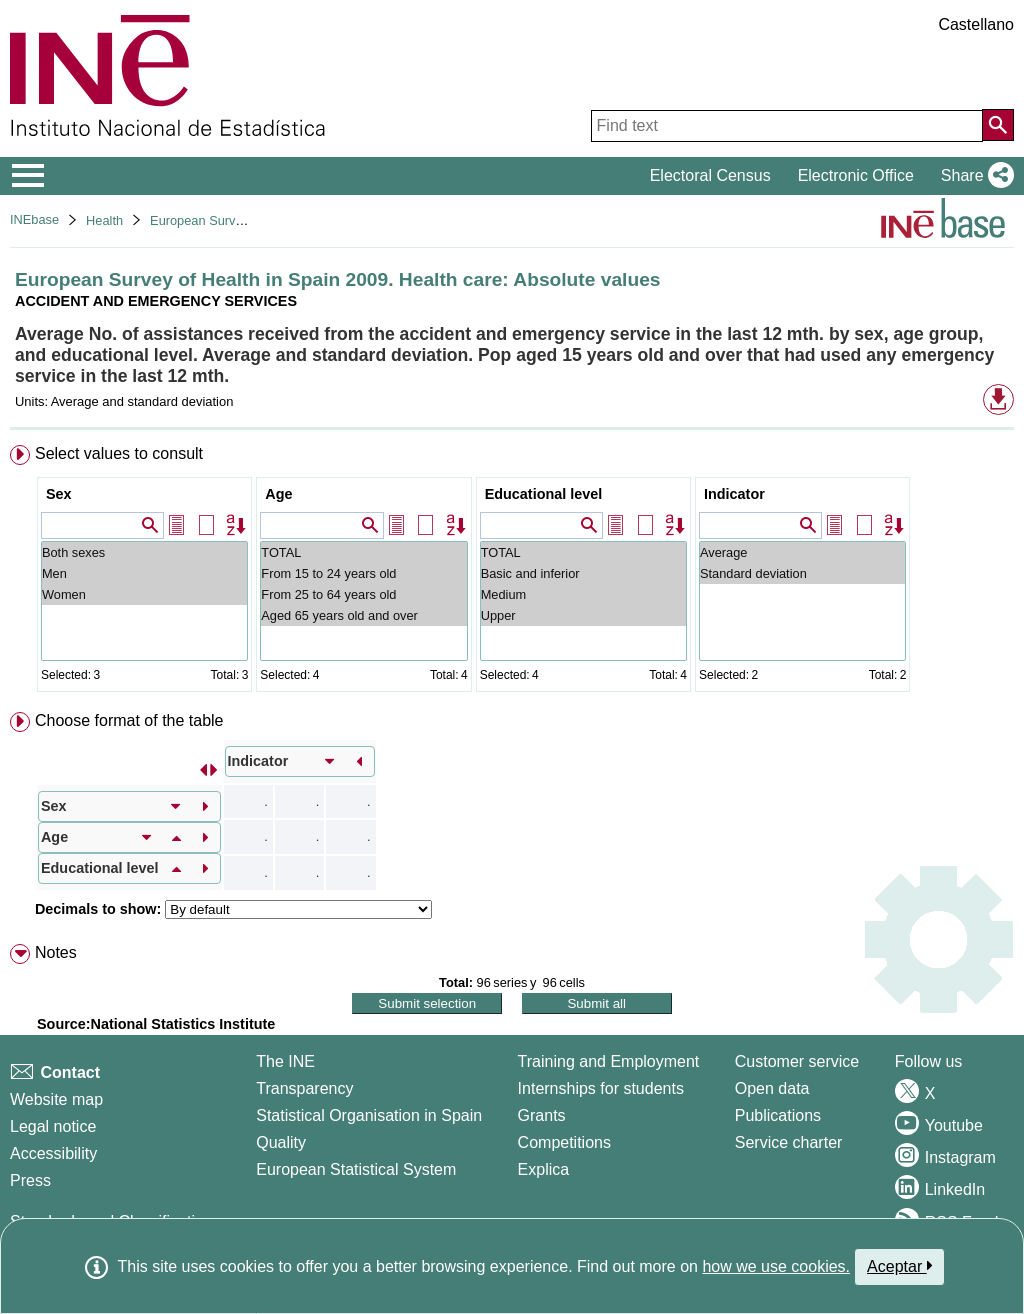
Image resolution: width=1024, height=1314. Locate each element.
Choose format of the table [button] (129, 720)
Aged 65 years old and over (363, 615)
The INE (285, 1061)
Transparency (304, 1088)
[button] (973, 176)
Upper (583, 615)
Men (144, 573)
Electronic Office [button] (856, 175)
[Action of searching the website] (998, 125)
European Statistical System (356, 1169)
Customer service (797, 1061)
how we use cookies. (776, 1266)
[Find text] (787, 126)
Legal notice (53, 1126)
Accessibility (53, 1153)
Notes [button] (56, 952)
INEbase (34, 219)
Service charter (789, 1142)
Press (30, 1180)
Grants (542, 1115)
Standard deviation (802, 573)
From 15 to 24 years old (363, 573)
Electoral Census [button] (710, 175)
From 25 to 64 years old (363, 594)
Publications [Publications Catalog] (778, 1115)
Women (144, 594)
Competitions (564, 1142)
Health (104, 220)
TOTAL (363, 552)
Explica (544, 1169)
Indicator (734, 494)
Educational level (544, 494)
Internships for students (601, 1088)
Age (278, 494)
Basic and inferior (583, 573)
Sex (59, 494)
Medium (583, 594)
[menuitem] (512, 572)
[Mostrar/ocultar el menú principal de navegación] (28, 176)
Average (802, 552)
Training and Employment (609, 1061)
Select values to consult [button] (119, 453)
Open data (772, 1088)
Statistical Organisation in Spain (369, 1115)
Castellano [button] (976, 24)
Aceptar (899, 1266)
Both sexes (144, 552)
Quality (281, 1142)
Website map (56, 1099)
